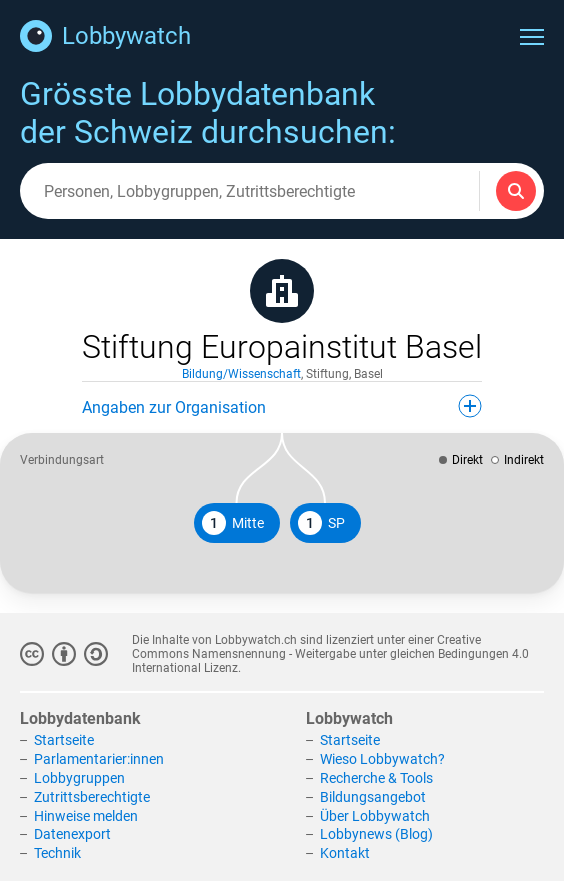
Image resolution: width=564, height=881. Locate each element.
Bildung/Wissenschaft (241, 374)
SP (321, 523)
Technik (57, 853)
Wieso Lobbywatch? (382, 759)
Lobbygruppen (79, 778)
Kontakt (345, 853)
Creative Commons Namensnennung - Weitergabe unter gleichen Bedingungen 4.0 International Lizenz (330, 654)
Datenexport (72, 834)
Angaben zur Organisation (282, 406)
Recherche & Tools (376, 778)
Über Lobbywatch (375, 816)
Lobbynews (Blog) (376, 834)
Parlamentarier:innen (99, 759)
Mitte (233, 523)
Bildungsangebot (373, 797)
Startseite (64, 740)
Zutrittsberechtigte (92, 797)
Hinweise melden (86, 816)
